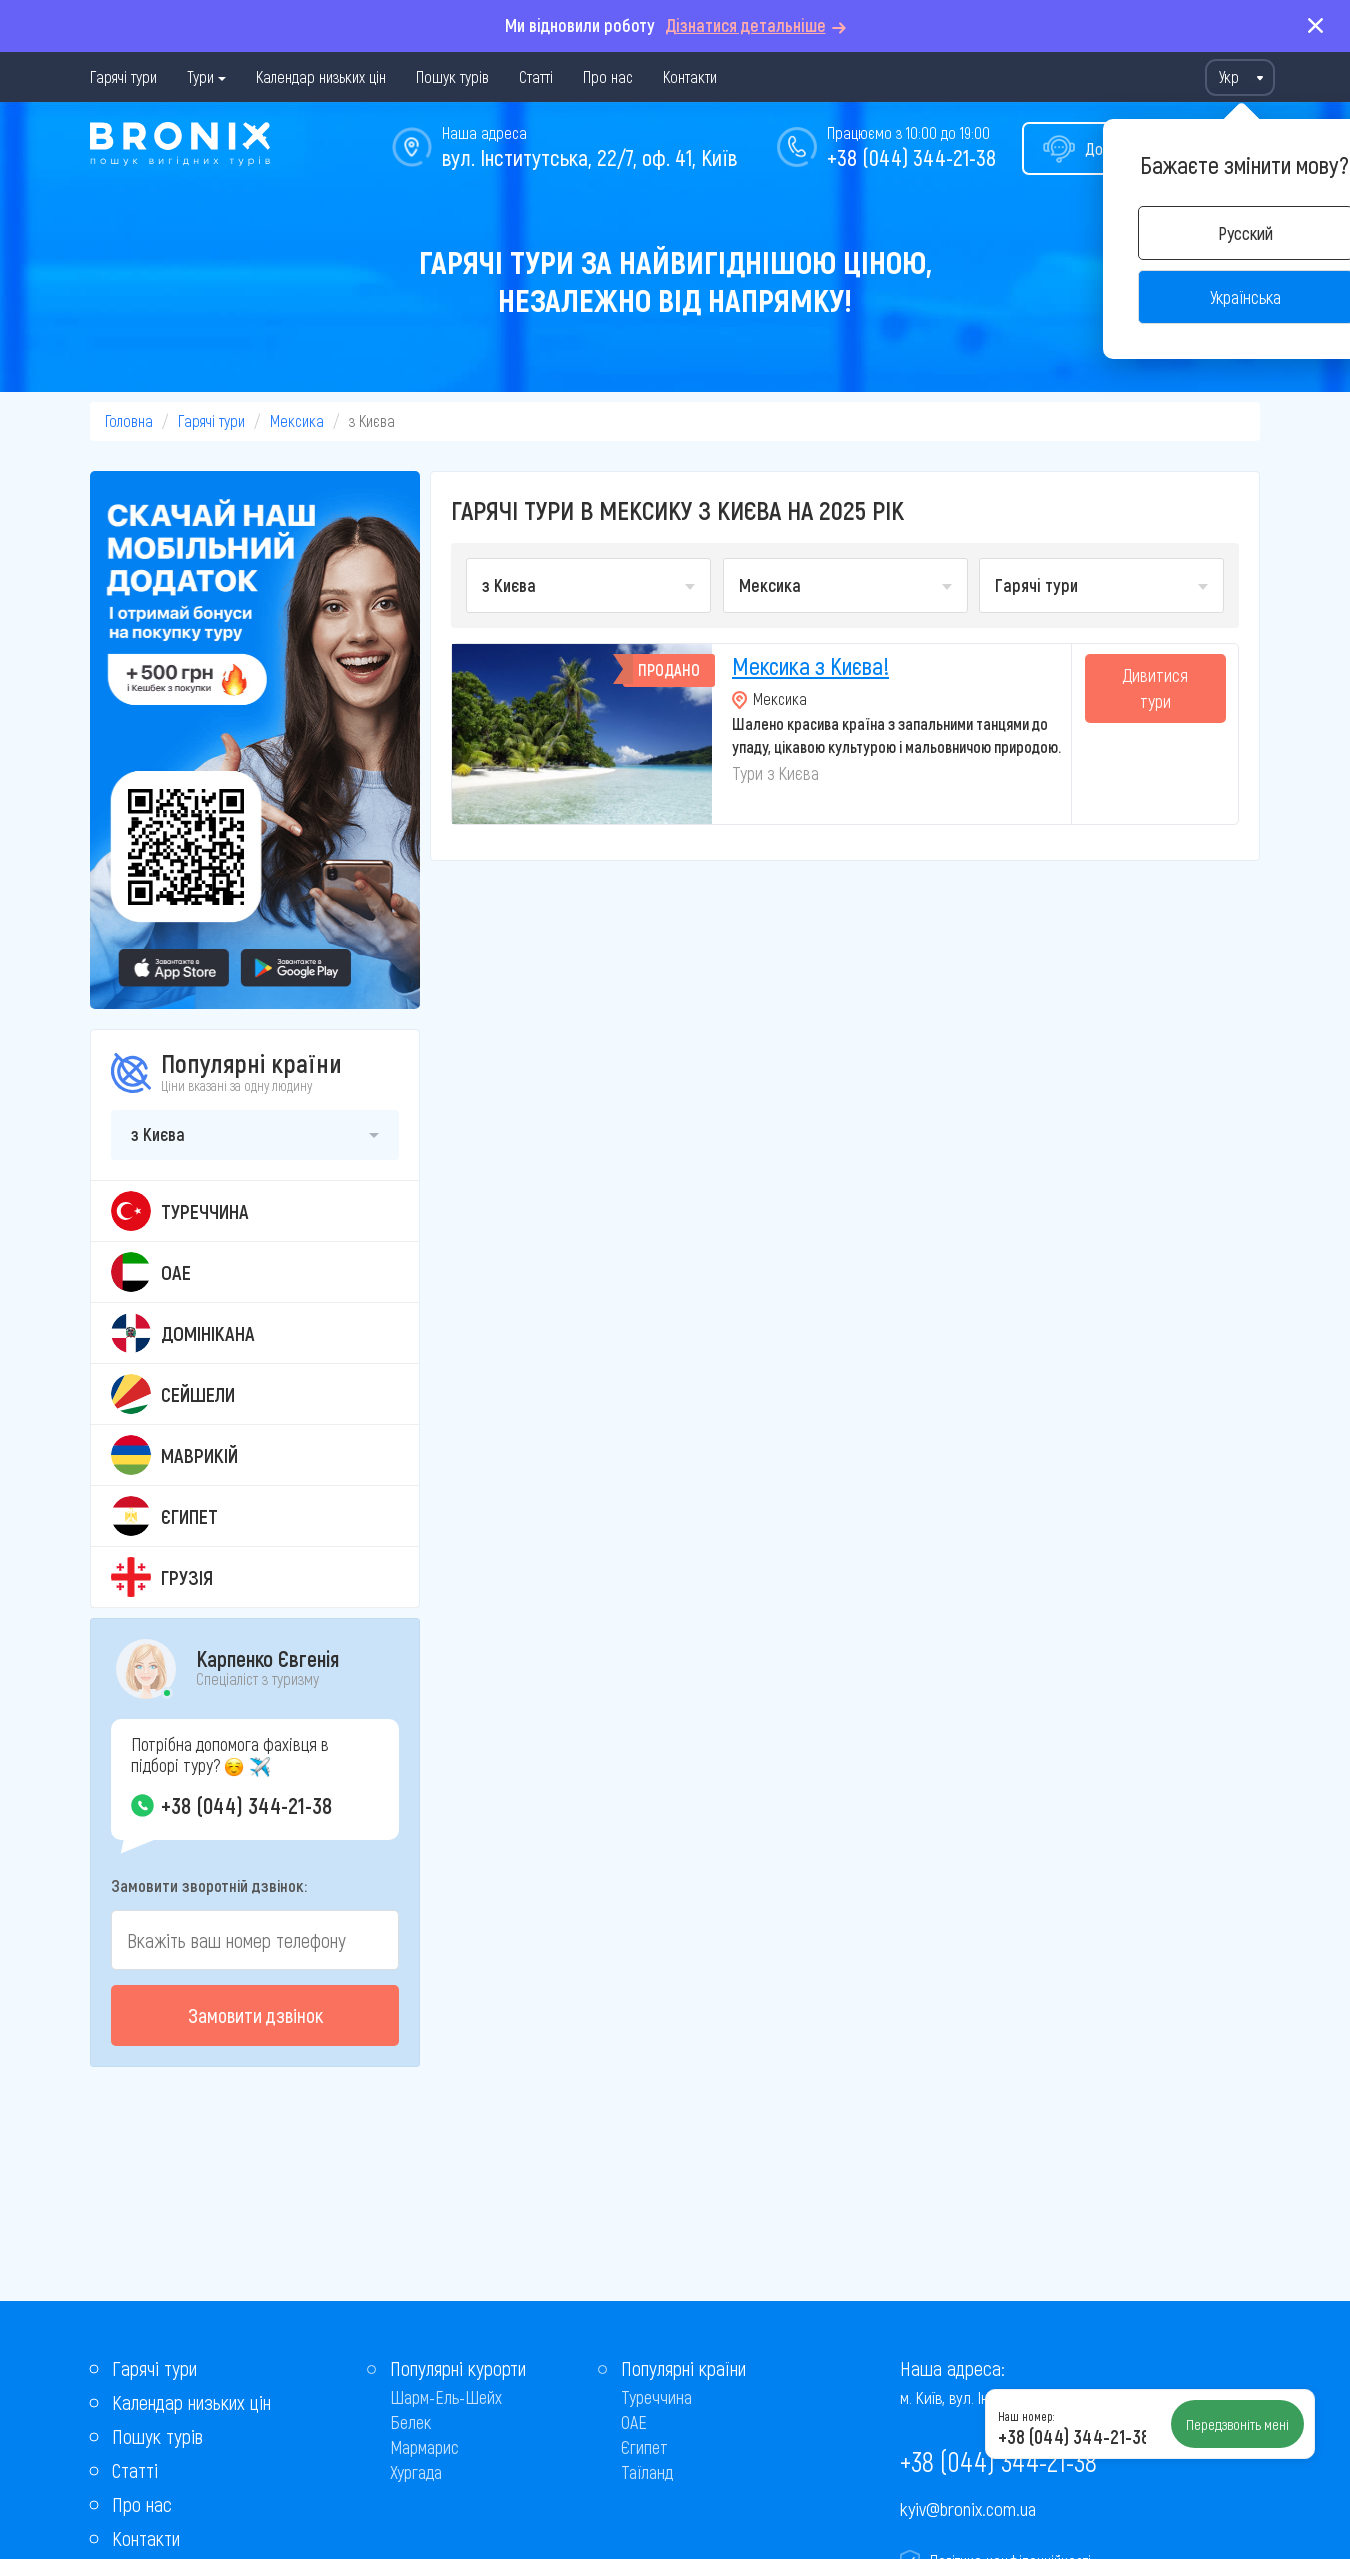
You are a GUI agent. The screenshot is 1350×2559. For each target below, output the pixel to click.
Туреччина (656, 2397)
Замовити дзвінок (255, 2015)
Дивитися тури (1155, 688)
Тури (200, 76)
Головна (129, 420)
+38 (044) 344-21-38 (911, 157)
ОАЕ (634, 2422)
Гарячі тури (123, 76)
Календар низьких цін (321, 76)
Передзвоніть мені (1237, 2424)
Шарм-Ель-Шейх (446, 2397)
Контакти (690, 76)
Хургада (416, 2472)
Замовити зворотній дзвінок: (209, 1885)
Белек (410, 2422)
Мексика (297, 420)
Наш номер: (1026, 2416)
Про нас (608, 76)
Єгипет (644, 2447)
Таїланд (647, 2472)
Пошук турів (452, 76)
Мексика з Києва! (810, 665)
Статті (536, 76)
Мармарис (424, 2447)
